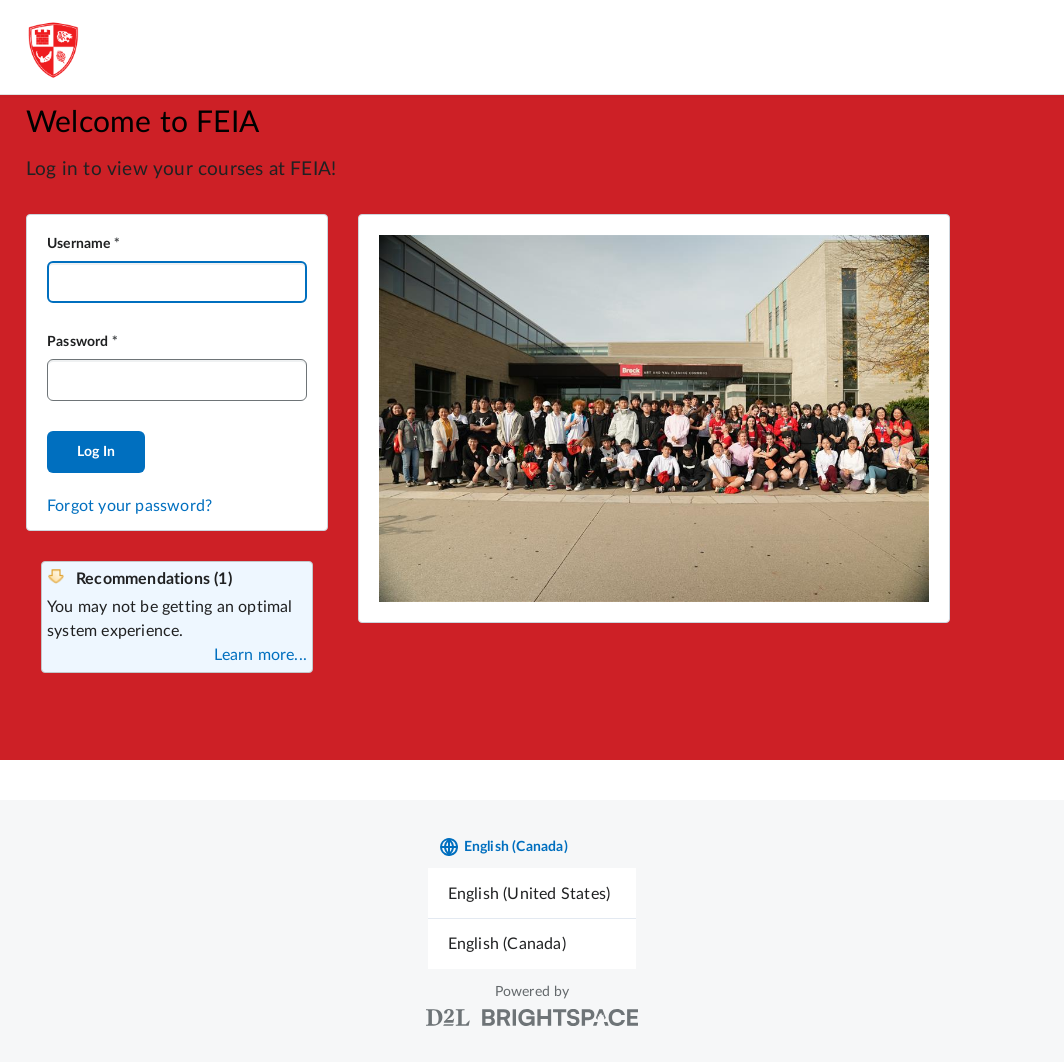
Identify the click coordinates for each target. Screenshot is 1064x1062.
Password (78, 342)
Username (79, 244)
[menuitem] (532, 893)
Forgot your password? (129, 506)
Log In (96, 452)
